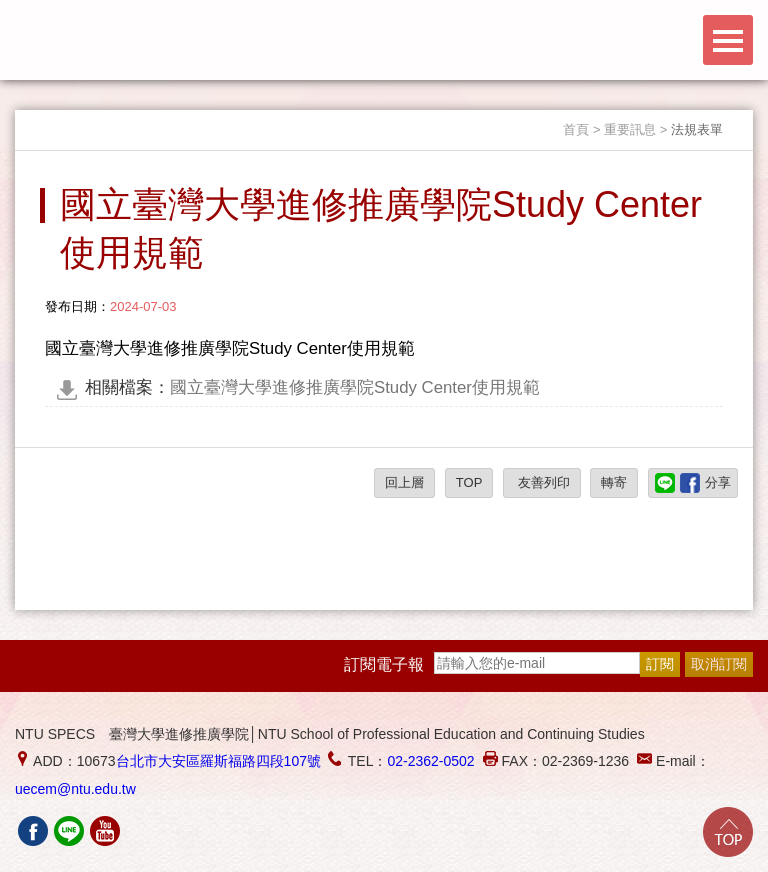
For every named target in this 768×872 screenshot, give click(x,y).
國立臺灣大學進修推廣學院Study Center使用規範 (312, 387)
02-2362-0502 (430, 761)
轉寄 (614, 482)
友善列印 (542, 482)
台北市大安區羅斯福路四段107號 (218, 761)
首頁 (576, 129)
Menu (728, 40)
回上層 (404, 482)
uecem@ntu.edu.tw (75, 789)
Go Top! (728, 832)
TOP (469, 482)
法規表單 (697, 129)
